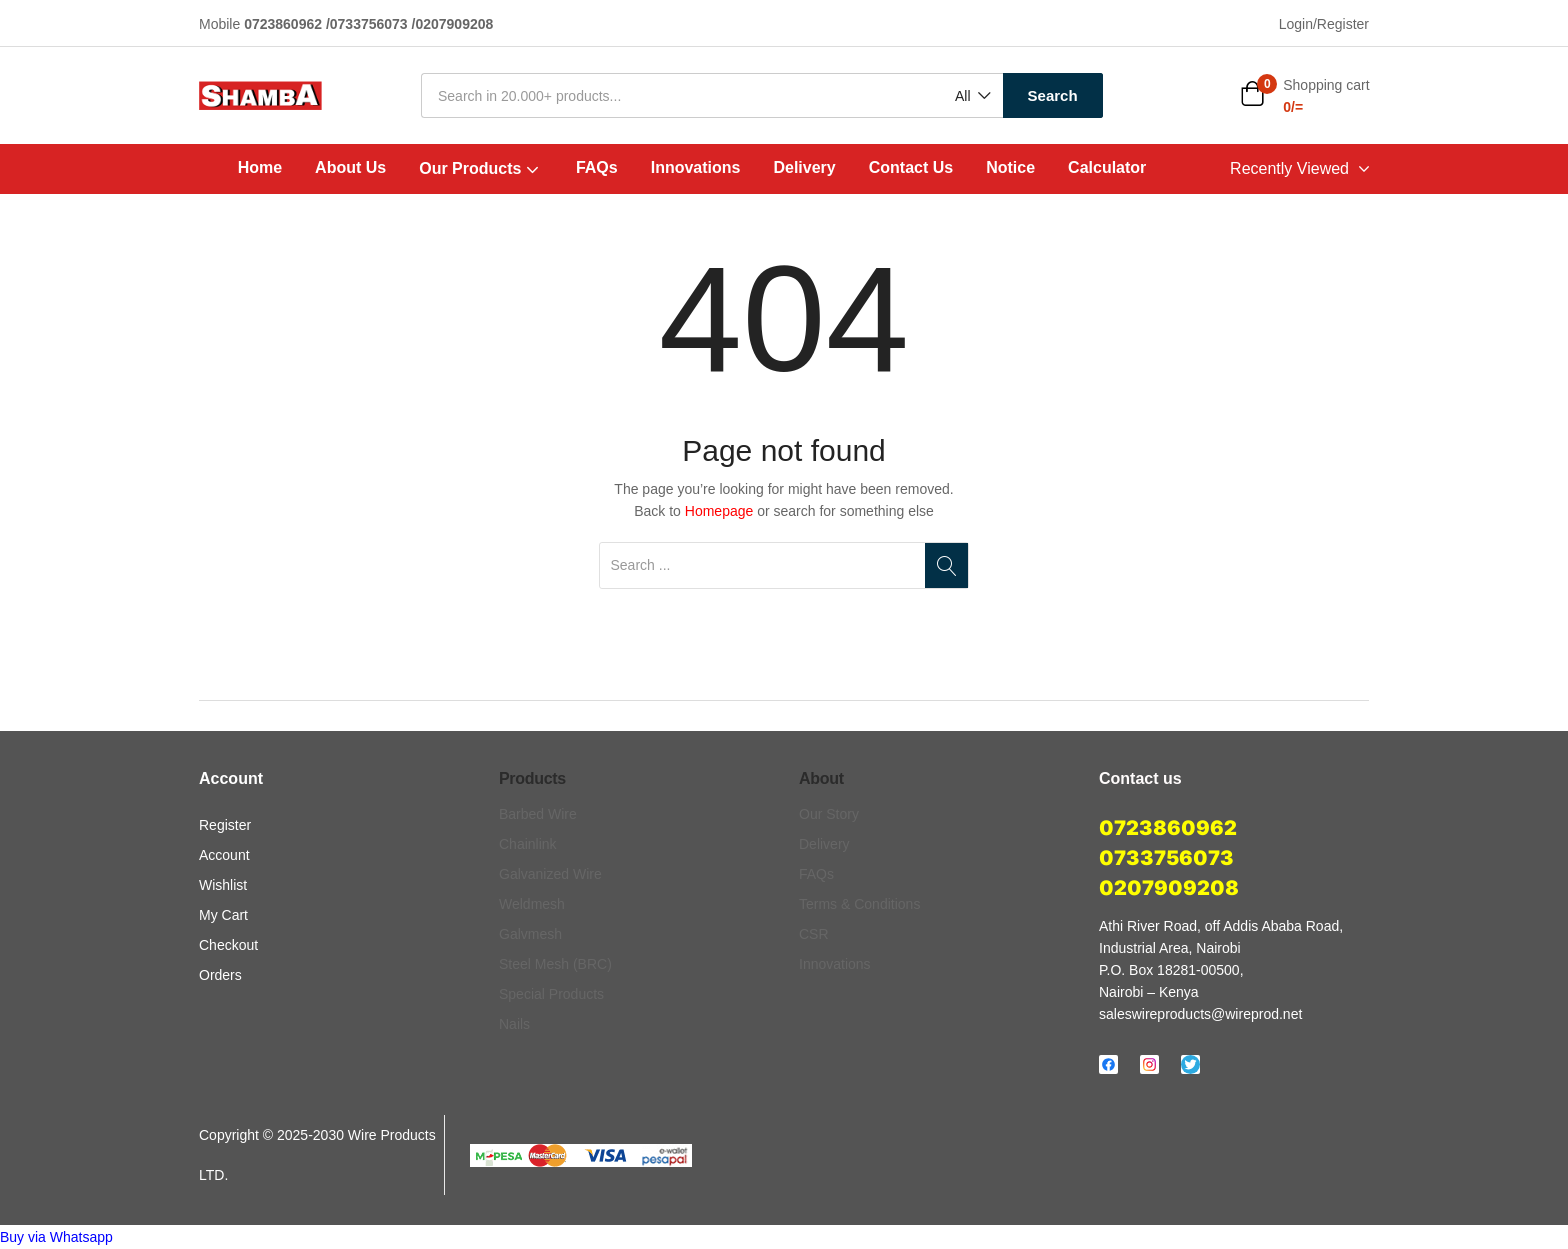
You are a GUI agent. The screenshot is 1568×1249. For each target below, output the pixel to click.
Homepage (719, 511)
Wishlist (223, 885)
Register (225, 825)
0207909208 (1169, 888)
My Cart (223, 915)
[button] (971, 96)
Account (224, 855)
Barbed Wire (538, 814)
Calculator (1107, 167)
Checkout (228, 945)
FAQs (597, 167)
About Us (350, 167)
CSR (814, 934)
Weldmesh (532, 904)
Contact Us (911, 167)
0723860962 (1168, 828)
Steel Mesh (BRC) (555, 964)
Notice (1010, 167)
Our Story (829, 814)
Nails (514, 1024)
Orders (220, 975)
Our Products (481, 168)
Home (260, 167)
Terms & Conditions (859, 904)
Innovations (696, 167)
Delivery (804, 167)
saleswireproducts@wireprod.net (1200, 1014)
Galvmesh (530, 934)
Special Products (551, 994)
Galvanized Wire (550, 874)
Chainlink (528, 844)
